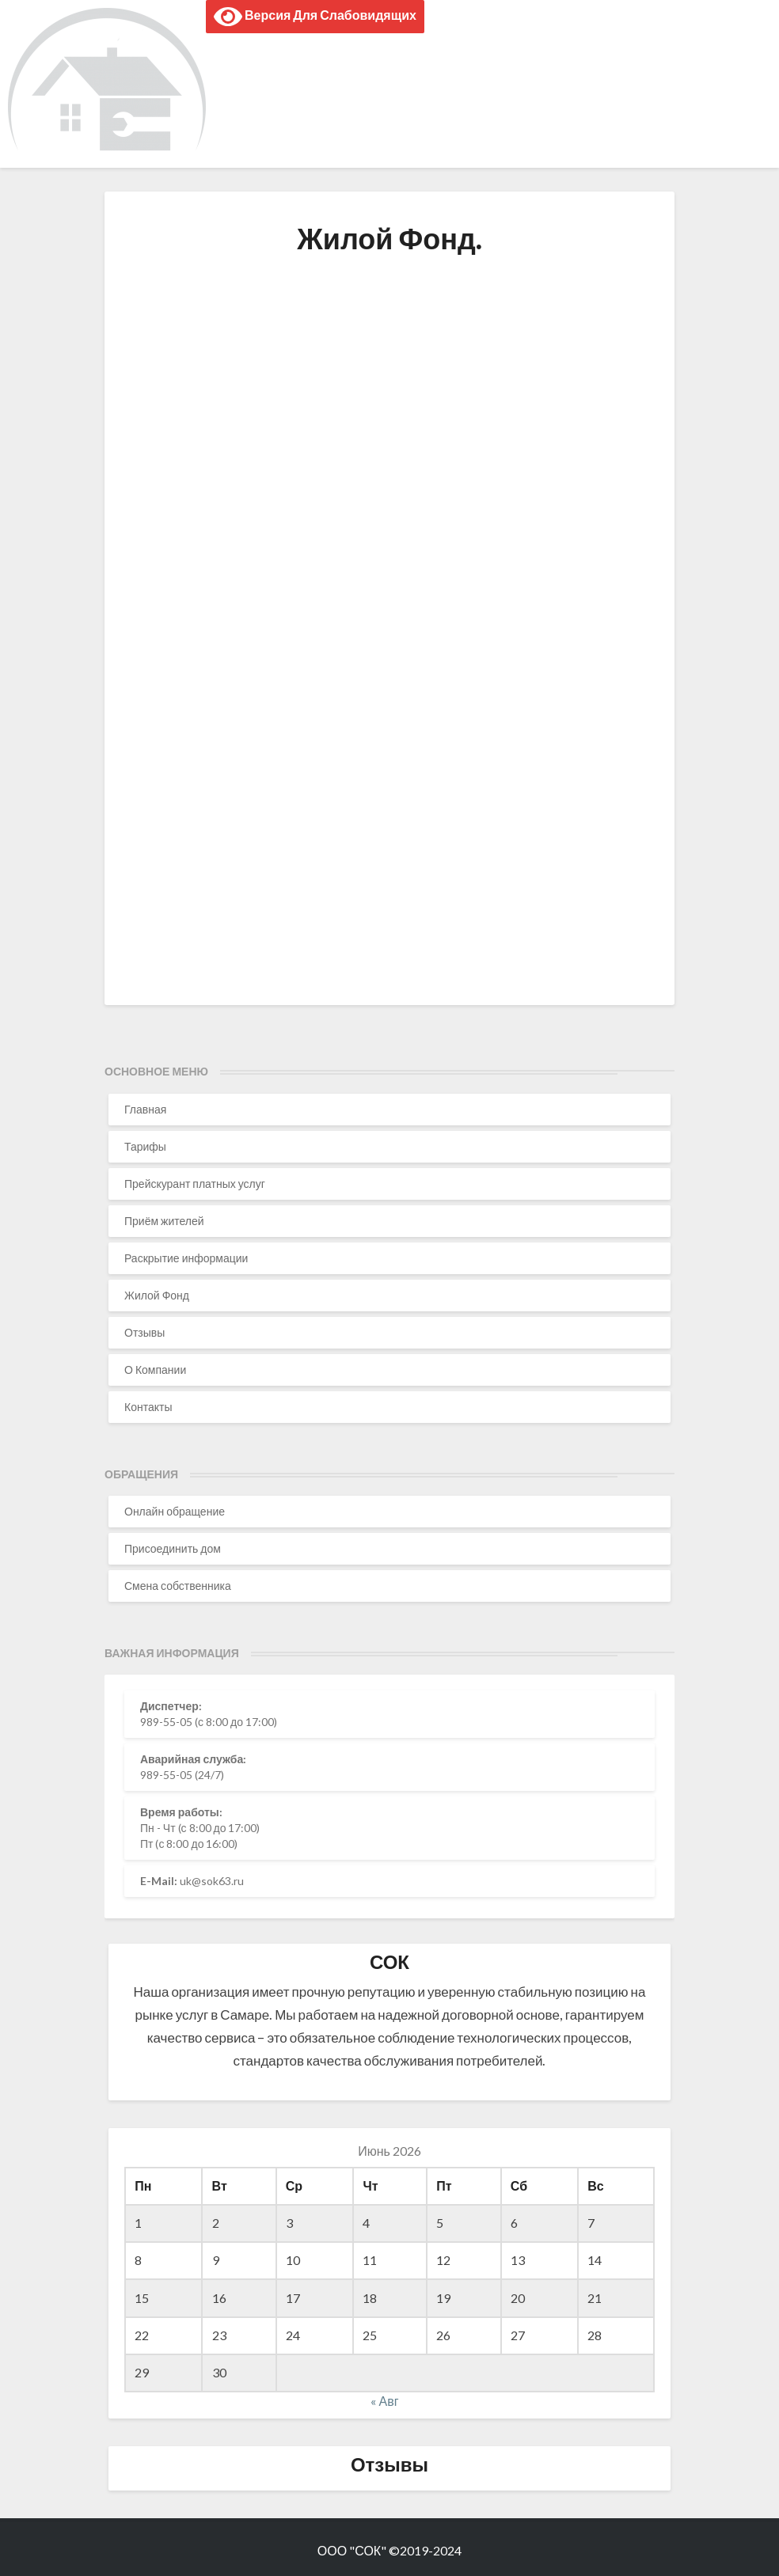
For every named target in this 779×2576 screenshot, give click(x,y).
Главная (145, 1109)
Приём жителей (164, 1220)
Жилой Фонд (156, 1295)
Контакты (148, 1406)
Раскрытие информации (186, 1258)
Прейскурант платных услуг (194, 1183)
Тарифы (145, 1146)
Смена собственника (177, 1585)
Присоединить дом (172, 1548)
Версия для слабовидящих (315, 16)
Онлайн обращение (174, 1511)
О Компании (155, 1369)
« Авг (384, 2400)
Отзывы (144, 1332)
